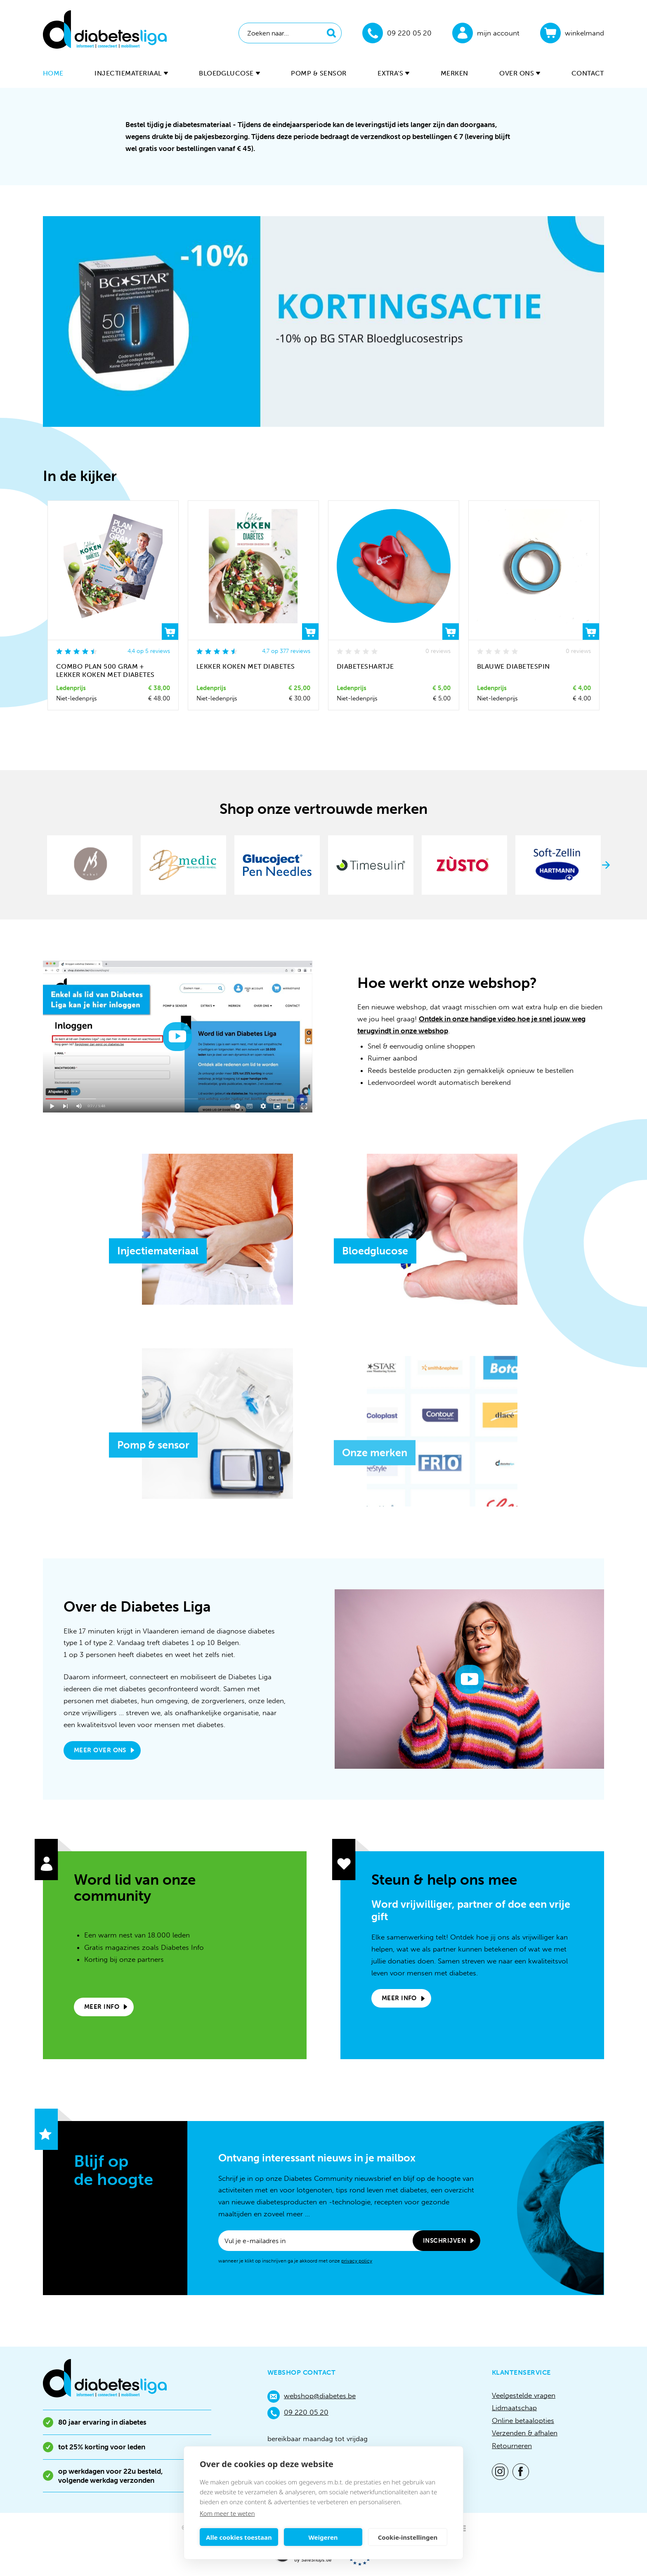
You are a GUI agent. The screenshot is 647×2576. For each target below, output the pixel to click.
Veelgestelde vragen (523, 2395)
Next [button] (606, 865)
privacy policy (356, 2261)
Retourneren (512, 2446)
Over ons (519, 73)
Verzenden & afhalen (524, 2433)
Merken (454, 73)
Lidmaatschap (514, 2408)
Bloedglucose (229, 73)
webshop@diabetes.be (311, 2396)
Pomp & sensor (318, 73)
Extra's (393, 73)
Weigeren (323, 2537)
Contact (587, 73)
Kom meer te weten (227, 2513)
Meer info (101, 2006)
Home (53, 73)
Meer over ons (100, 1750)
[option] (323, 321)
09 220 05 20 (297, 2413)
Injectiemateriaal (131, 73)
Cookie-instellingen (408, 2537)
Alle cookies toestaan (239, 2537)
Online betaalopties (523, 2420)
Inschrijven (444, 2240)
